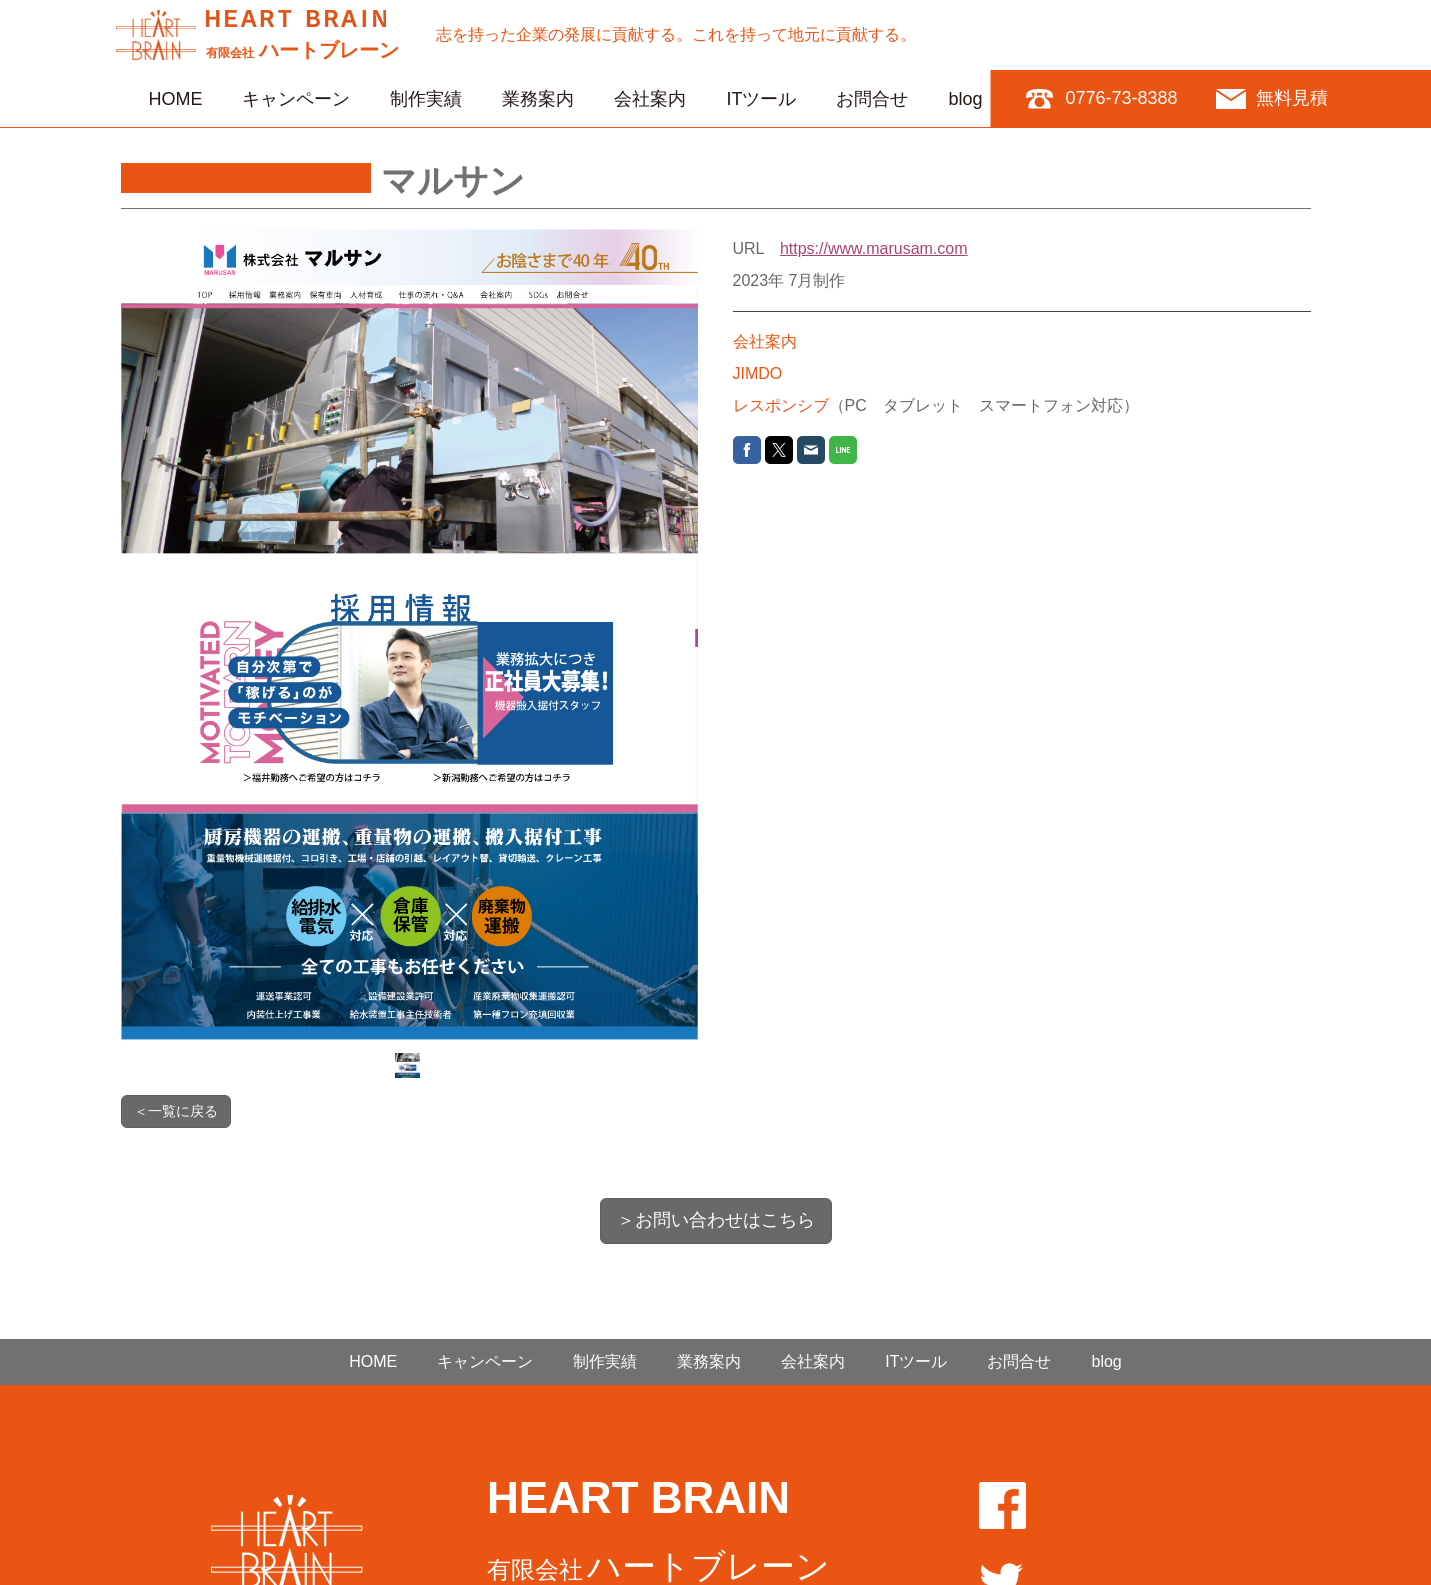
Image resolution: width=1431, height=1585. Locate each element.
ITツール (761, 99)
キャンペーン (296, 99)
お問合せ (872, 99)
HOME (175, 99)
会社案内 (650, 99)
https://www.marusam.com (874, 248)
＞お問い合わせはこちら (716, 1220)
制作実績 (426, 99)
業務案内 (538, 99)
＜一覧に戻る (176, 1111)
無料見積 (1292, 98)
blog (965, 99)
